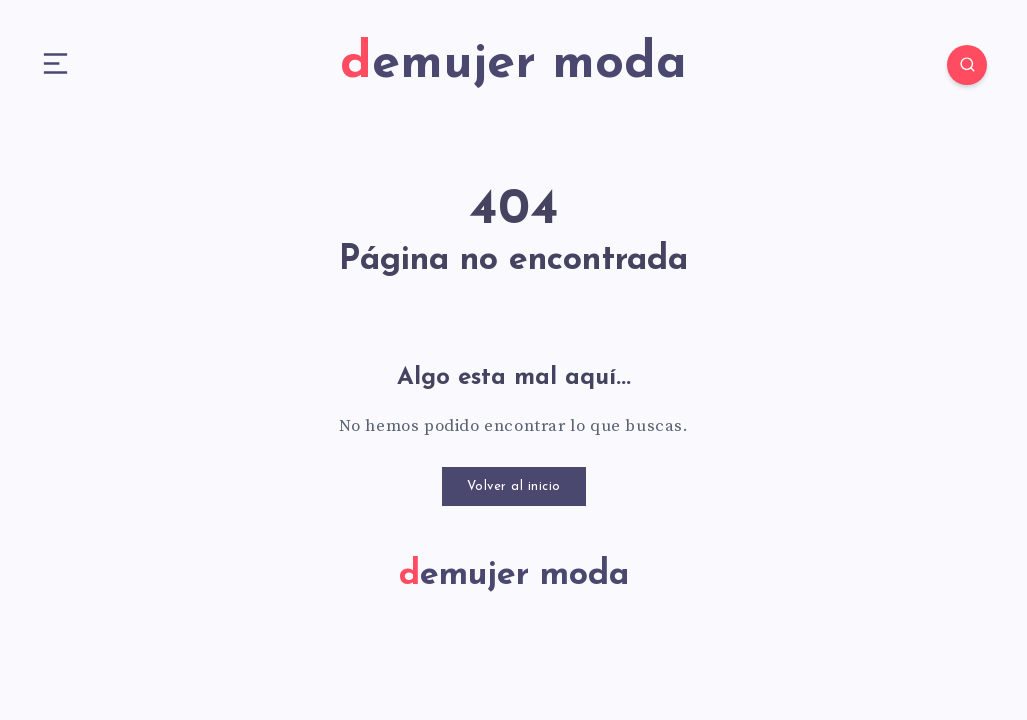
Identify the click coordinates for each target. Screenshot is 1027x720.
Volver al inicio (514, 486)
